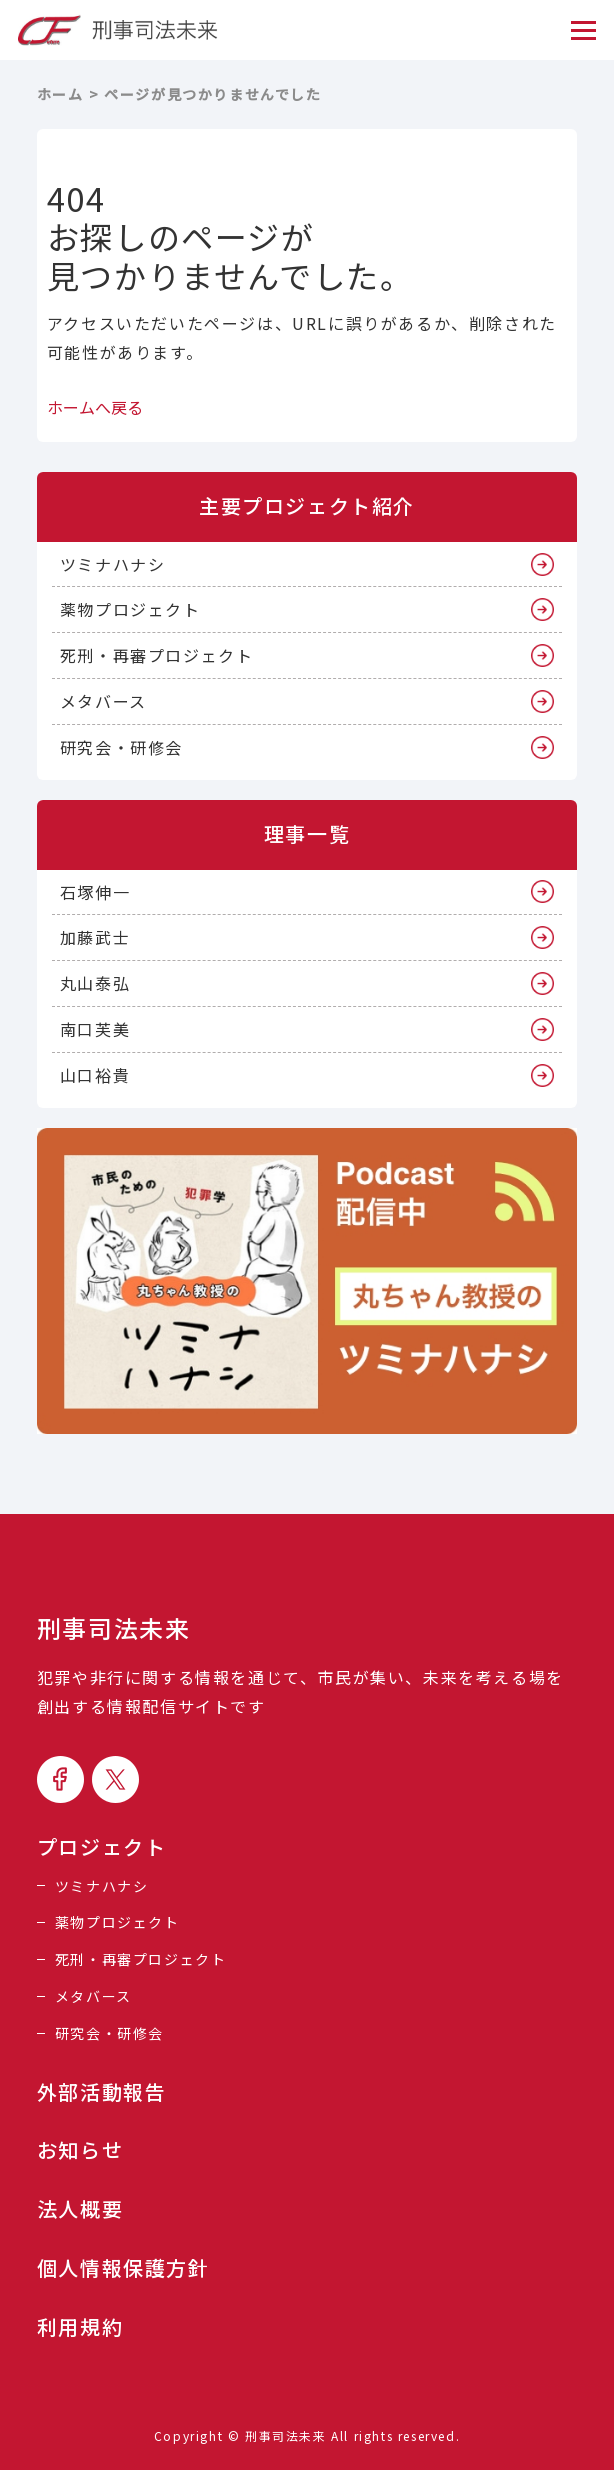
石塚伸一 (95, 892)
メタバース (103, 701)
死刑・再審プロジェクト (157, 655)
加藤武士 (95, 937)
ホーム (60, 94)
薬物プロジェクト (130, 609)
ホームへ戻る (95, 407)
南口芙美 (95, 1029)
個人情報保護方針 (123, 2268)
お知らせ (80, 2150)
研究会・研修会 (121, 747)
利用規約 (80, 2327)
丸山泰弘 (95, 983)
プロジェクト (102, 1847)
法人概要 (80, 2209)
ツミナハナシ (113, 564)
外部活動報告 (102, 2092)
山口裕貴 (95, 1075)
